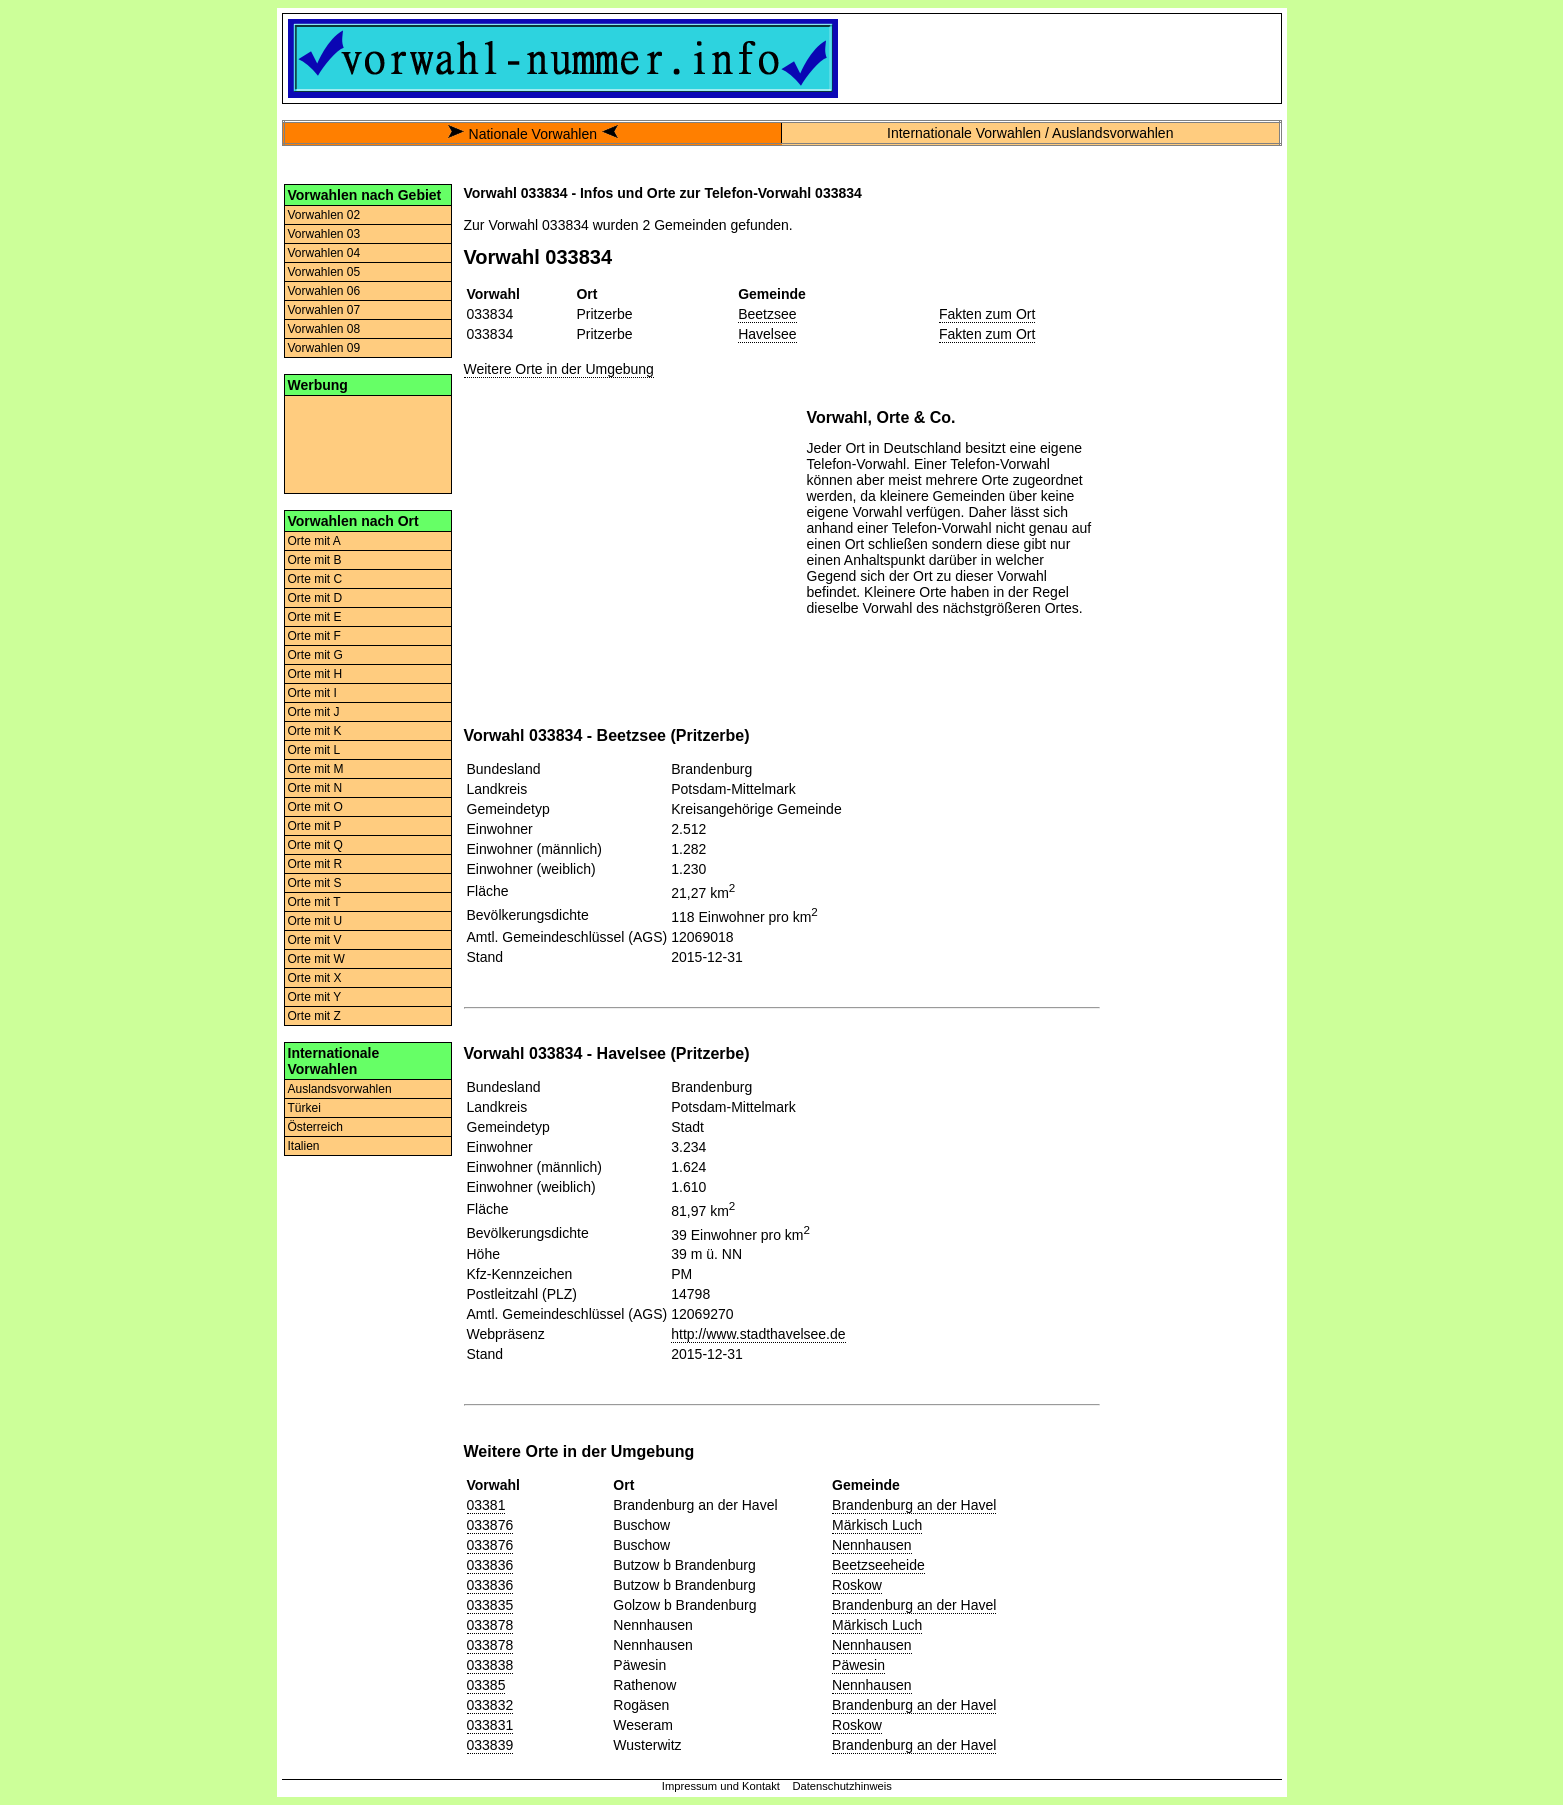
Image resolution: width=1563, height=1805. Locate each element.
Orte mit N (315, 788)
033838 (490, 1665)
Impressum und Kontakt (721, 1786)
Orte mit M (316, 769)
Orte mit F (314, 636)
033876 (490, 1525)
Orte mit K (315, 731)
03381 (486, 1505)
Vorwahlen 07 (324, 310)
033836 (490, 1565)
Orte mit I (312, 693)
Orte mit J (314, 712)
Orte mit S (315, 883)
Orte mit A (314, 541)
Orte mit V (315, 940)
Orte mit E (315, 617)
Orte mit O (315, 807)
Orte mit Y (315, 997)
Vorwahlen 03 (324, 234)
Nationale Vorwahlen (533, 134)
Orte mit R (315, 864)
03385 (486, 1685)
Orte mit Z (314, 1016)
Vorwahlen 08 (324, 329)
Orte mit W (316, 959)
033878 (490, 1625)
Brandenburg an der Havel (914, 1505)
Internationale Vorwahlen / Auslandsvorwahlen (1030, 133)
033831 (490, 1725)
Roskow (857, 1585)
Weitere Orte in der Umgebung (559, 369)
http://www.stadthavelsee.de (758, 1334)
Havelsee (767, 334)
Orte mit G (315, 655)
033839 (490, 1745)
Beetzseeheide (878, 1565)
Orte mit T (314, 902)
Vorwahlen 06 (324, 291)
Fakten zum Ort (987, 314)
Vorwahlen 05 (324, 272)
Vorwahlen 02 (324, 215)
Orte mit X (315, 978)
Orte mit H (315, 674)
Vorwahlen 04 (324, 253)
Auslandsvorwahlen (340, 1089)
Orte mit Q (315, 845)
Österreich (315, 1127)
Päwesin (858, 1665)
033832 (490, 1705)
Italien (304, 1146)
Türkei (304, 1108)
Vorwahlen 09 (324, 348)
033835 (490, 1605)
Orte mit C (315, 579)
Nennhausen (871, 1545)
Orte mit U (315, 921)
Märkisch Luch (877, 1525)
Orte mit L (314, 750)
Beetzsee (767, 314)
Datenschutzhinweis (842, 1786)
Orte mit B (315, 560)
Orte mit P (315, 826)
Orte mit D (315, 598)
